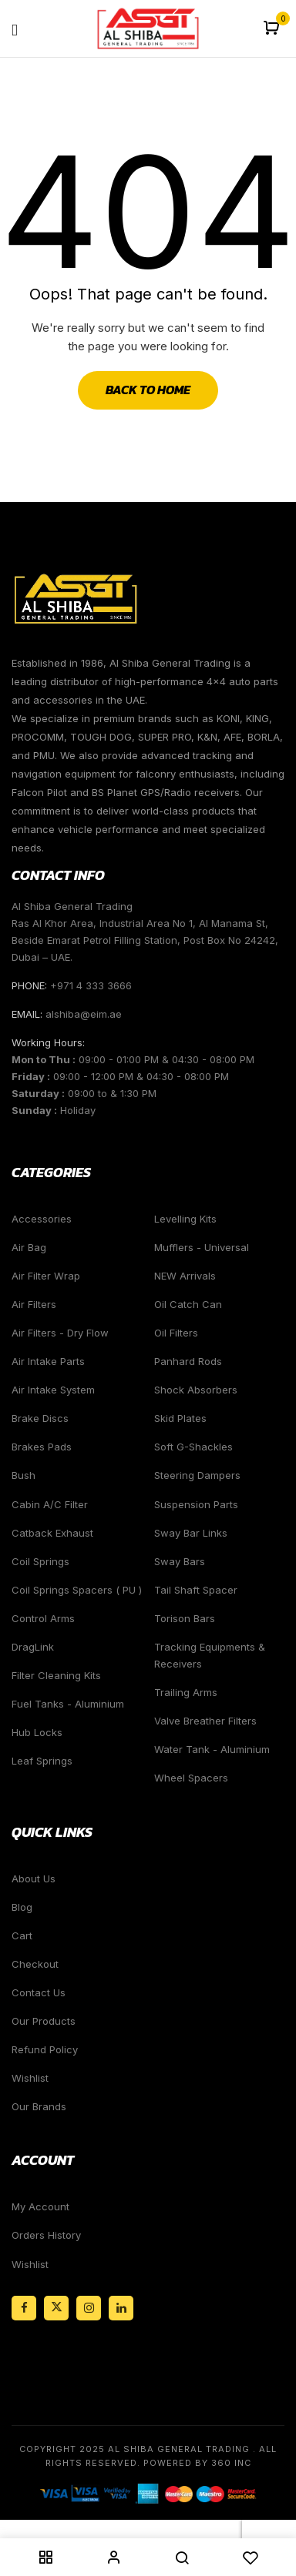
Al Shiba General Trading (179, 2449)
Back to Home (148, 389)
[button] (273, 29)
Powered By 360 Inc (197, 2462)
